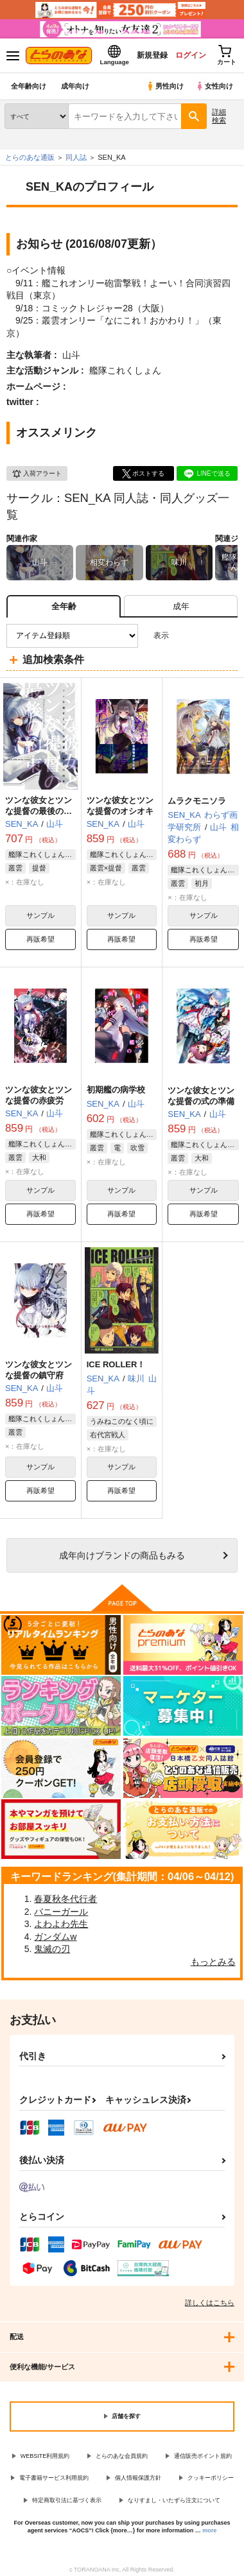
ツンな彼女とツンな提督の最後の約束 (38, 811)
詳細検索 (219, 116)
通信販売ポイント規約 (203, 2456)
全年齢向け (28, 86)
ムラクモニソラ (197, 801)
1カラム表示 (228, 636)
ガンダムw (55, 1937)
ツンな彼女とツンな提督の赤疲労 (38, 1095)
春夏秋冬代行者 (65, 1899)
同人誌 (76, 157)
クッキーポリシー (210, 2478)
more (209, 2530)
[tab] (181, 606)
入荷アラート (37, 474)
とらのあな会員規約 (122, 2456)
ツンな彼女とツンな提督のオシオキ (120, 805)
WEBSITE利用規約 (45, 2456)
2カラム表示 (206, 636)
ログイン (190, 55)
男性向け (165, 86)
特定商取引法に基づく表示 (66, 2500)
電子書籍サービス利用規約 (54, 2478)
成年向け (75, 86)
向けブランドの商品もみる (122, 1555)
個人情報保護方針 (138, 2478)
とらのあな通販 (30, 157)
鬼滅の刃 (52, 1949)
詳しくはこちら (209, 2302)
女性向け (214, 86)
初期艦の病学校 (116, 1089)
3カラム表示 (183, 636)
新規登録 (152, 55)
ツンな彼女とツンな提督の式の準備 (201, 1095)
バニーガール (61, 1911)
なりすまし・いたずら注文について (174, 2500)
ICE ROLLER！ (116, 1364)
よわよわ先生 (61, 1924)
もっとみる (213, 1962)
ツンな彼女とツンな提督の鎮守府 (38, 1370)
